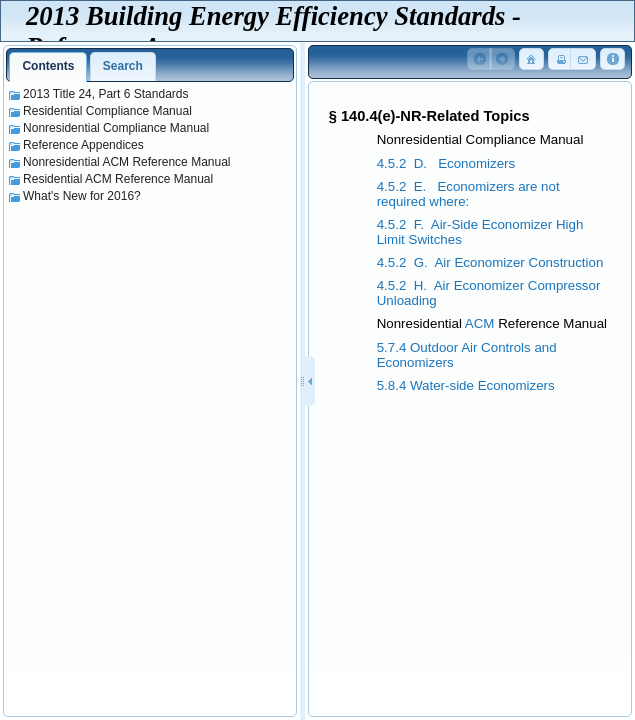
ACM (480, 323)
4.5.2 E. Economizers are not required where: (468, 194)
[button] (480, 59)
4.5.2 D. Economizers (446, 163)
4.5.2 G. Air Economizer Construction (490, 262)
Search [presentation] (123, 66)
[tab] (48, 67)
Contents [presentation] (48, 66)
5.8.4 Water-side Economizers (466, 385)
